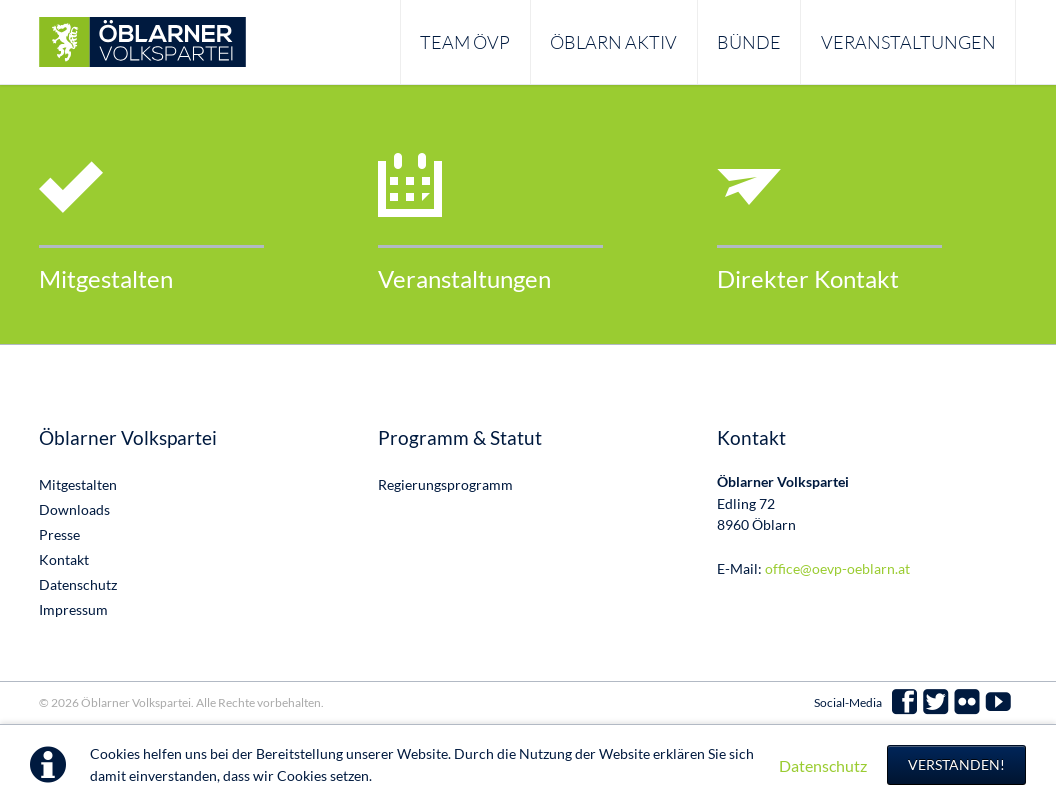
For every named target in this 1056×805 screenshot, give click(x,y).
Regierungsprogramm (445, 484)
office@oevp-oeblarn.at (837, 568)
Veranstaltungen (464, 278)
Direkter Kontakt (808, 278)
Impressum (73, 609)
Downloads (74, 509)
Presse (59, 534)
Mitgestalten (106, 278)
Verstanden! (956, 764)
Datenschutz (823, 765)
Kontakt (64, 559)
